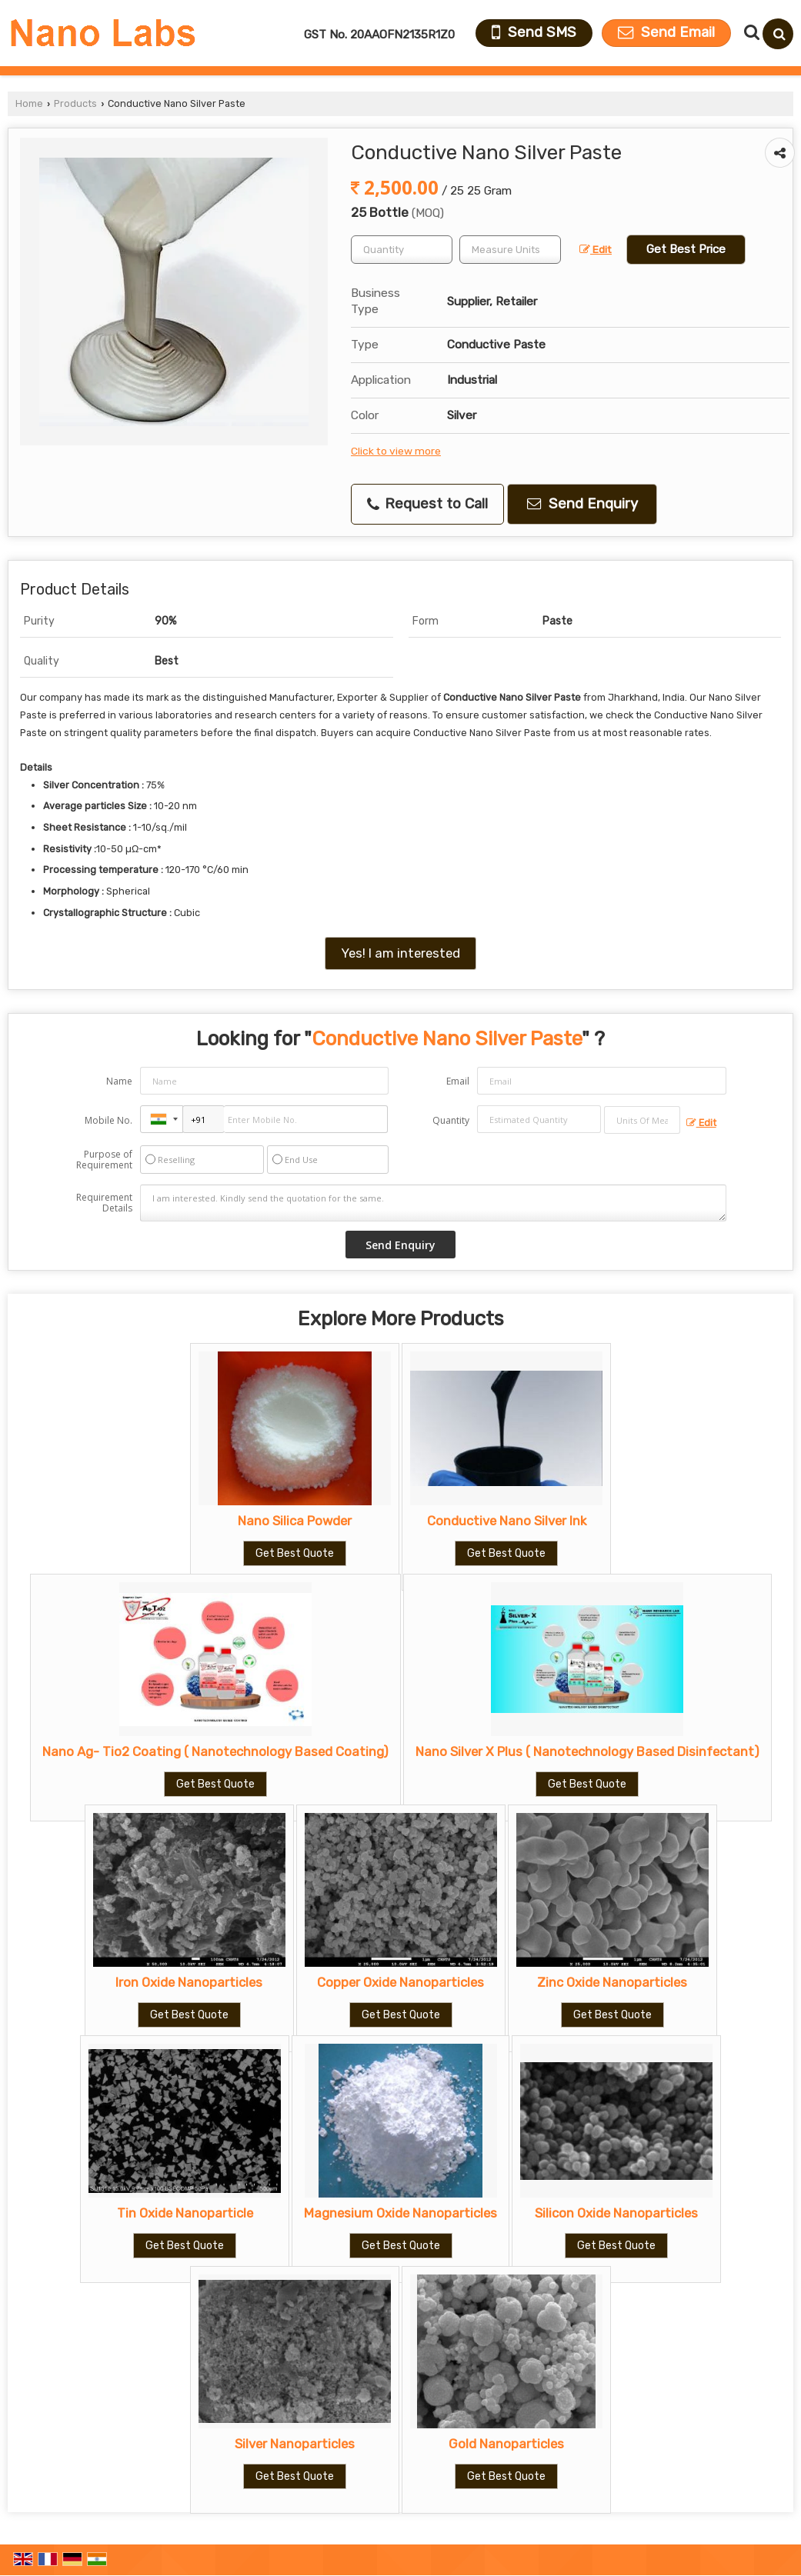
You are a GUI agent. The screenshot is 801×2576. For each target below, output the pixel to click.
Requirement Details (104, 1203)
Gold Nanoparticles (506, 2443)
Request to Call (427, 503)
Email (457, 1081)
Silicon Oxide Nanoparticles (616, 2213)
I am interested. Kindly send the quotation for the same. (433, 1203)
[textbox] (510, 249)
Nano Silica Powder (295, 1520)
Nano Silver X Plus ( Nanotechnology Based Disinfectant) (587, 1751)
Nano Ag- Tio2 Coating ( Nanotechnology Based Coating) (215, 1751)
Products (75, 103)
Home (29, 103)
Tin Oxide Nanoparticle (185, 2213)
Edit (595, 249)
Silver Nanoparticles (295, 2443)
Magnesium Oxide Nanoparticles (400, 2213)
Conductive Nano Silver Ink (506, 1520)
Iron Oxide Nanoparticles (188, 1982)
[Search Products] (749, 32)
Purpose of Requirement (104, 1160)
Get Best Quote (294, 1553)
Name (119, 1081)
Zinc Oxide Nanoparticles (612, 1982)
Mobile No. (108, 1120)
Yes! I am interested (400, 953)
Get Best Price (686, 249)
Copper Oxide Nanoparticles (400, 1982)
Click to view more (396, 451)
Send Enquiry (582, 503)
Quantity (450, 1120)
